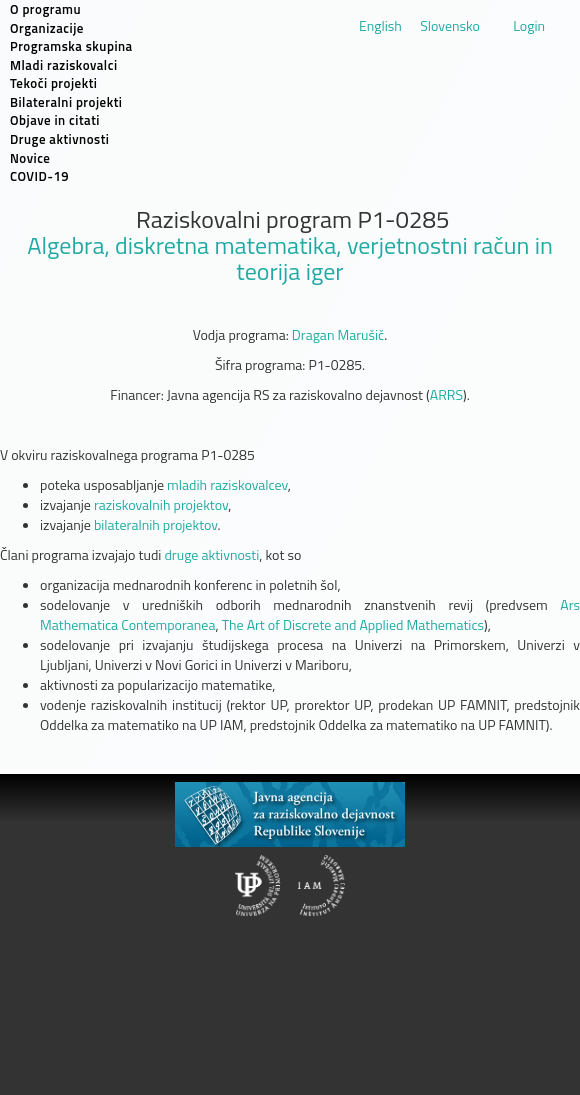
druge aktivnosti (211, 554)
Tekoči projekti (53, 83)
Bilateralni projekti (66, 102)
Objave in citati (55, 120)
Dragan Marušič (338, 334)
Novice (30, 158)
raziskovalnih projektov (161, 504)
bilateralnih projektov (156, 524)
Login (529, 25)
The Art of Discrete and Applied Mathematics (353, 624)
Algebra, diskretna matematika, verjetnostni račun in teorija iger (290, 258)
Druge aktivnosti (60, 139)
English (380, 25)
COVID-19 (39, 176)
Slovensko (450, 25)
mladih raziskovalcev (227, 484)
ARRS (446, 394)
